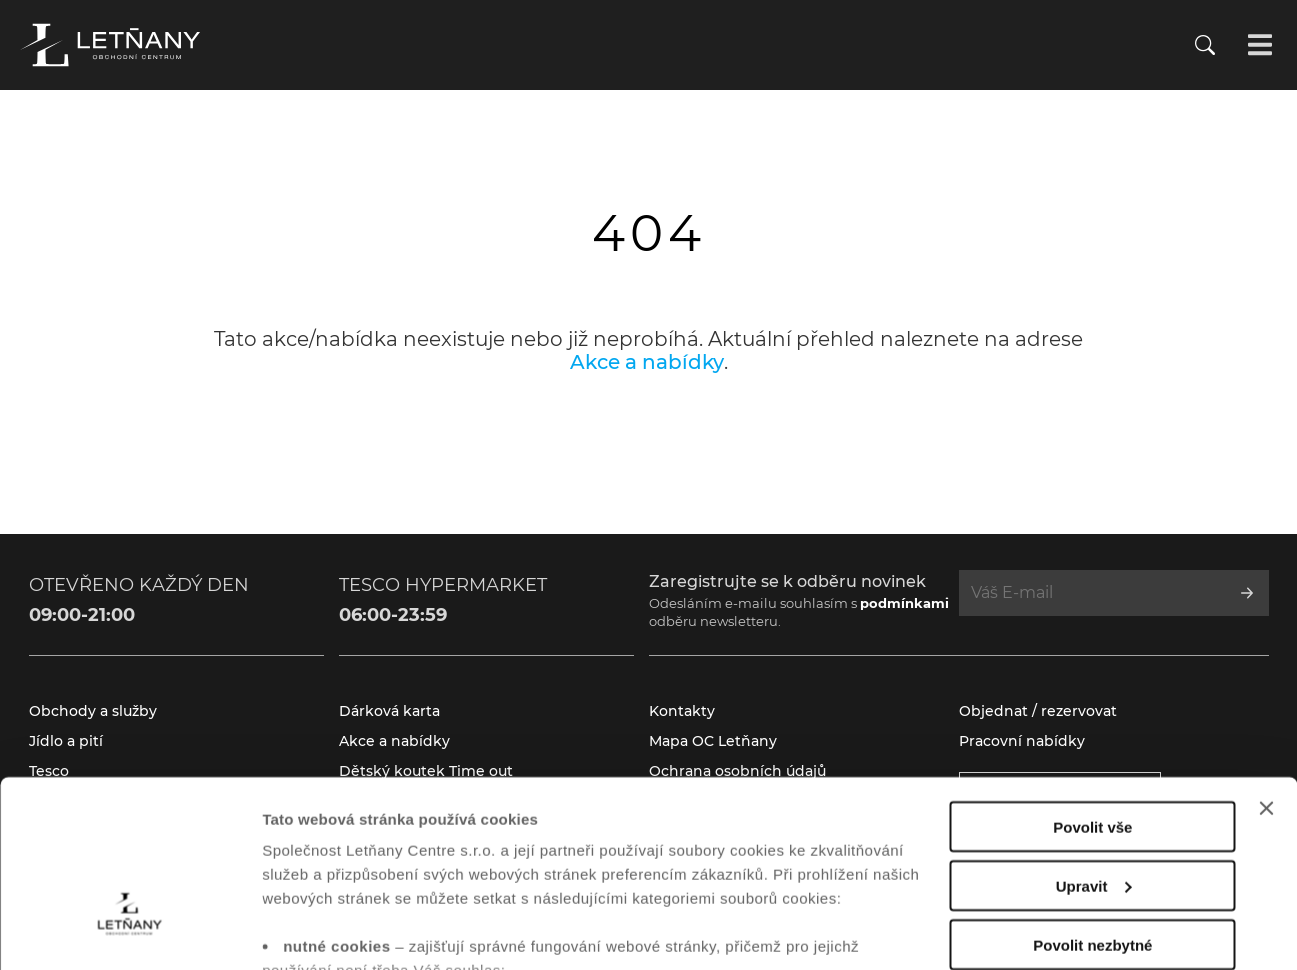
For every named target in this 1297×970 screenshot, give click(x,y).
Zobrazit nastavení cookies (359, 930)
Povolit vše (1092, 686)
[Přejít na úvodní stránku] (110, 45)
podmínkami (904, 603)
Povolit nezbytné (1092, 804)
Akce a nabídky (647, 362)
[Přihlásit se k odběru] (1247, 593)
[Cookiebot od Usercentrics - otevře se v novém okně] (129, 931)
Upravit (1094, 745)
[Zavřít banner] (1266, 668)
